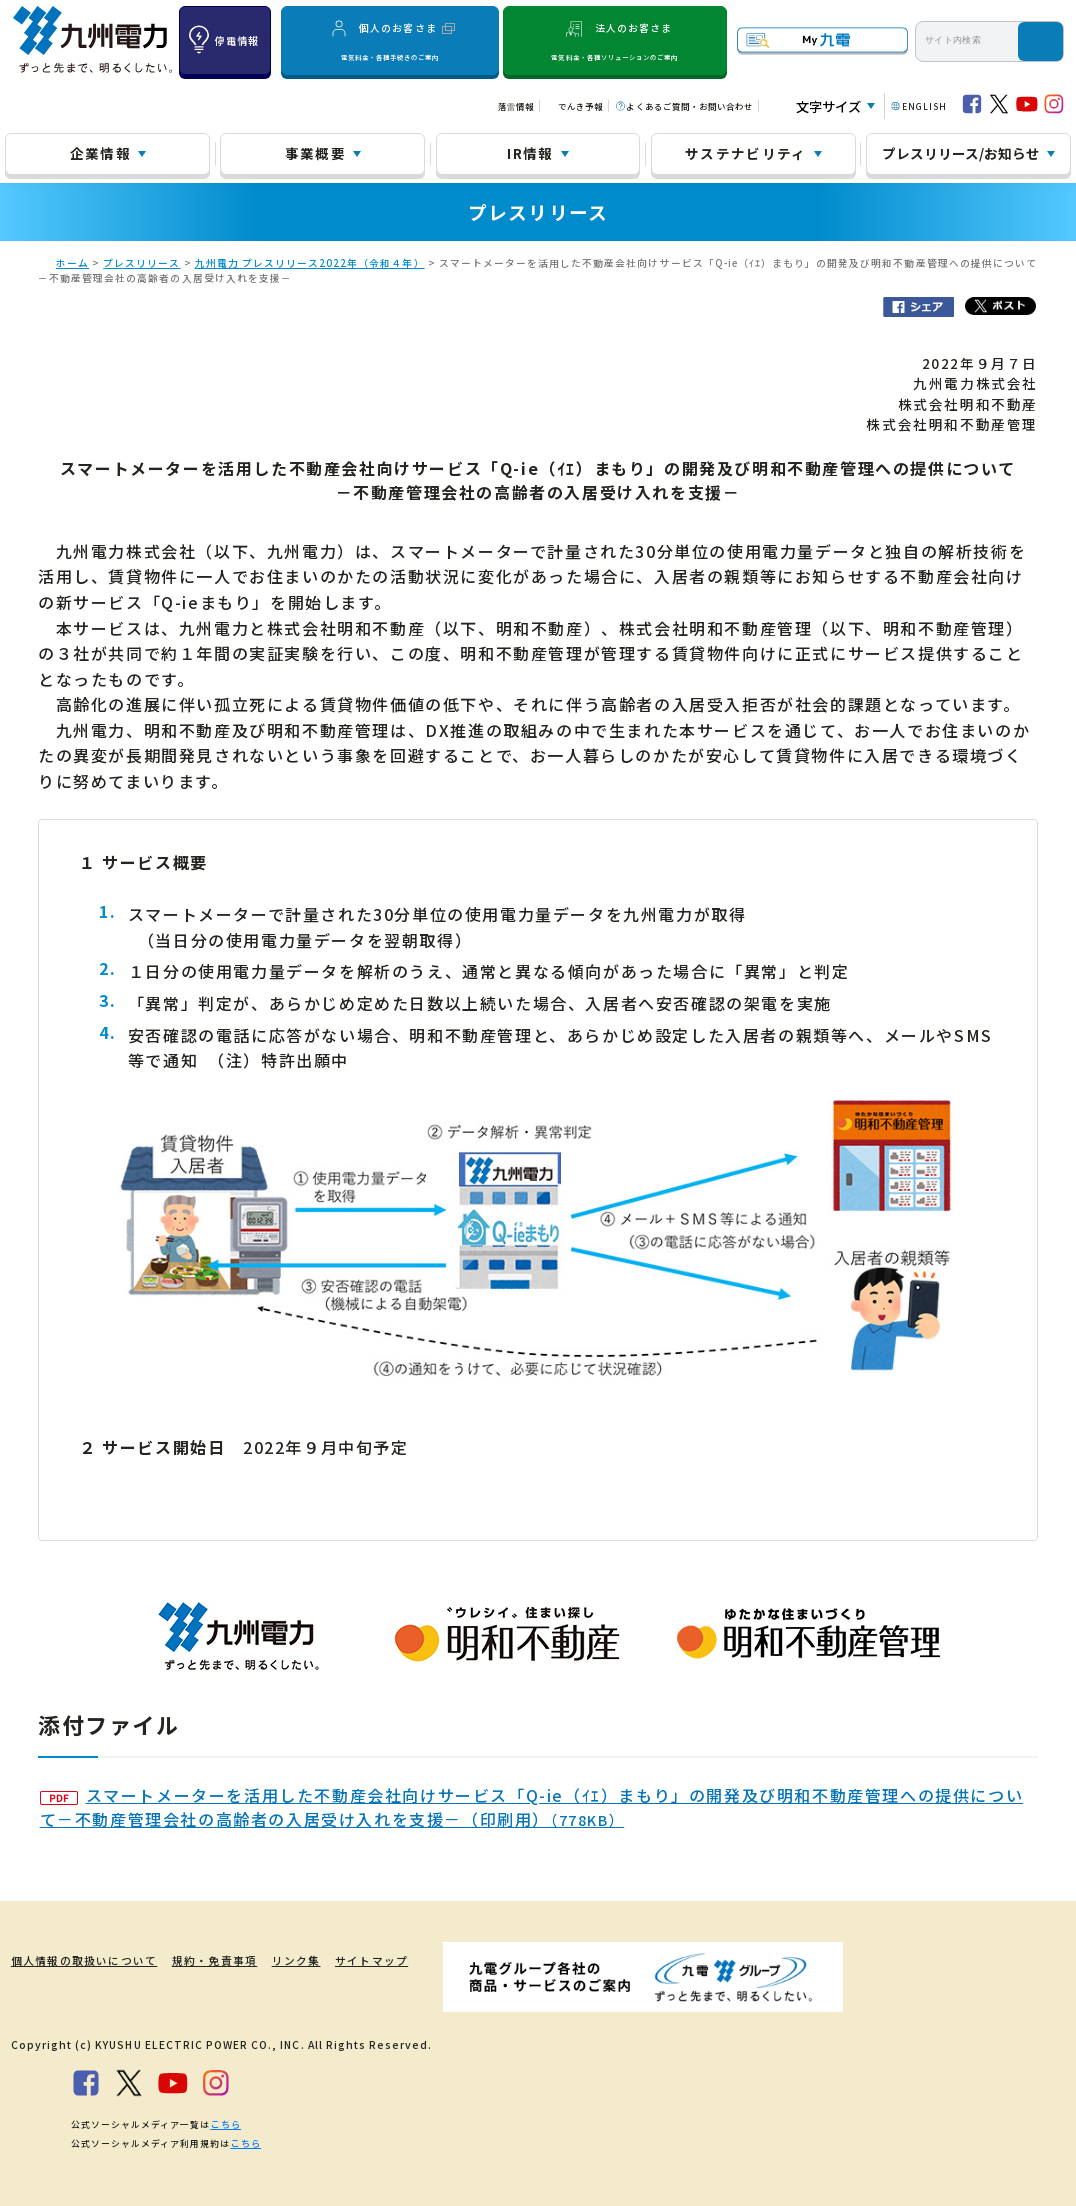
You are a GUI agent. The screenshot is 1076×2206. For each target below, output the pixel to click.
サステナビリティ (746, 153)
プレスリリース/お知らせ (961, 153)
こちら (225, 2123)
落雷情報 (516, 106)
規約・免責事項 (202, 1960)
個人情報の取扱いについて (77, 1960)
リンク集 (284, 1960)
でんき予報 (580, 106)
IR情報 (530, 153)
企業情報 (100, 153)
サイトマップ (360, 1960)
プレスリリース (141, 263)
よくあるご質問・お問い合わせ (689, 106)
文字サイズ (828, 106)
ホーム (72, 263)
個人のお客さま (390, 41)
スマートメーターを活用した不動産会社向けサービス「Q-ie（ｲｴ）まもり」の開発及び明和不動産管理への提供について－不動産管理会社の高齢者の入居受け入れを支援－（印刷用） (532, 1807)
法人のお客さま (614, 41)
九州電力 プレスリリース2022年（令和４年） (310, 263)
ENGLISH (924, 106)
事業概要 (315, 153)
